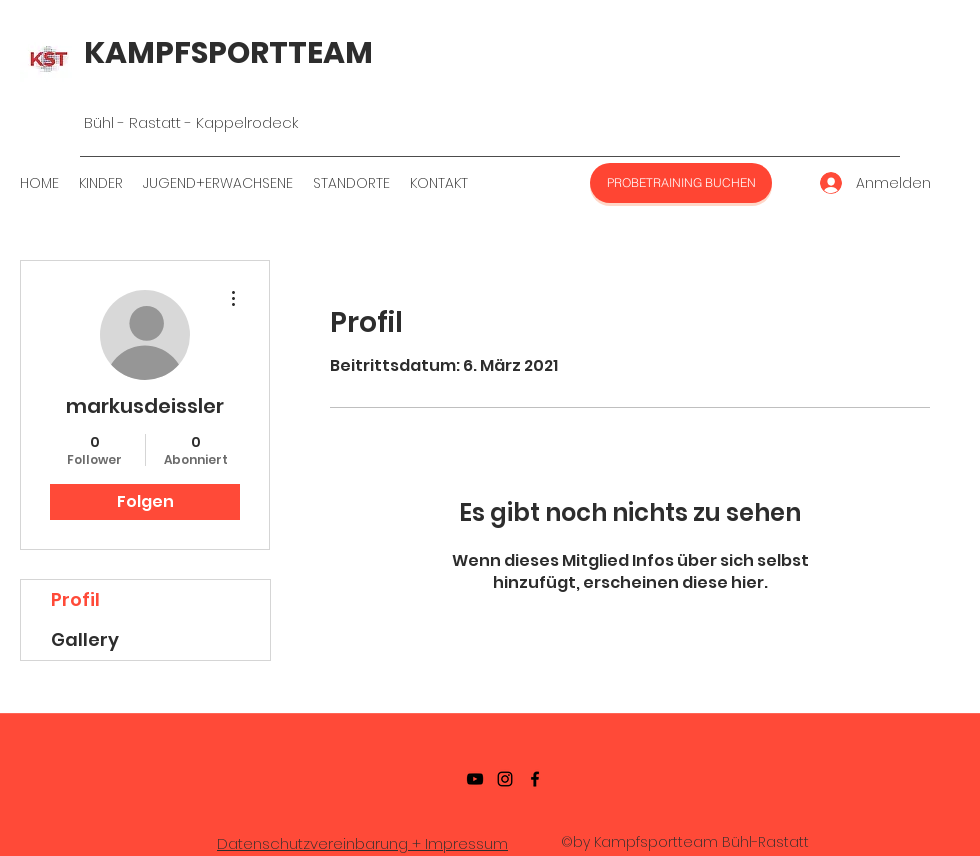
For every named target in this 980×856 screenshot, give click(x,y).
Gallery (85, 639)
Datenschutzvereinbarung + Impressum (362, 843)
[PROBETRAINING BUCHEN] (681, 183)
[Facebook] (535, 779)
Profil (75, 599)
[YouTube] (475, 779)
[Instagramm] (505, 779)
